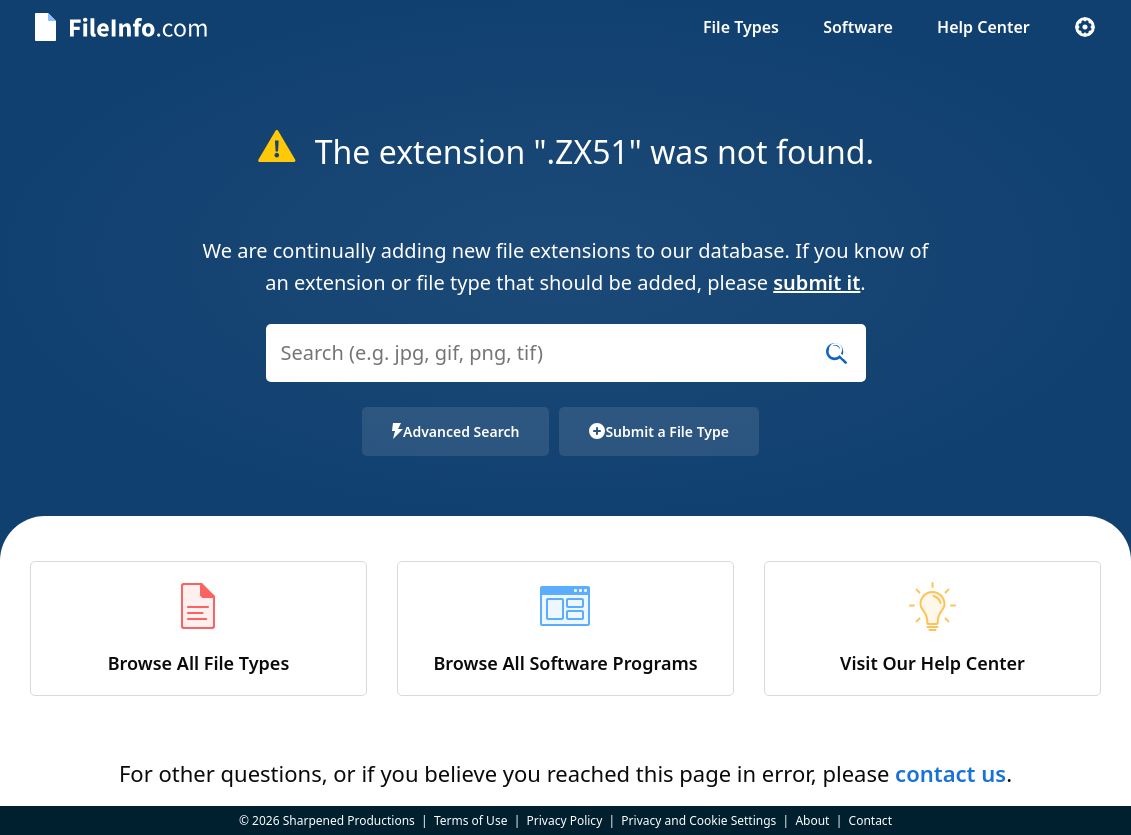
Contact (870, 820)
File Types (741, 27)
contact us (950, 773)
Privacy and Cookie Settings (698, 820)
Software (858, 27)
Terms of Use (470, 820)
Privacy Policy (565, 820)
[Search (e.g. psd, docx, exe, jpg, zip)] (566, 353)
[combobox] (566, 365)
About (812, 820)
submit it (816, 282)
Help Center (983, 27)
